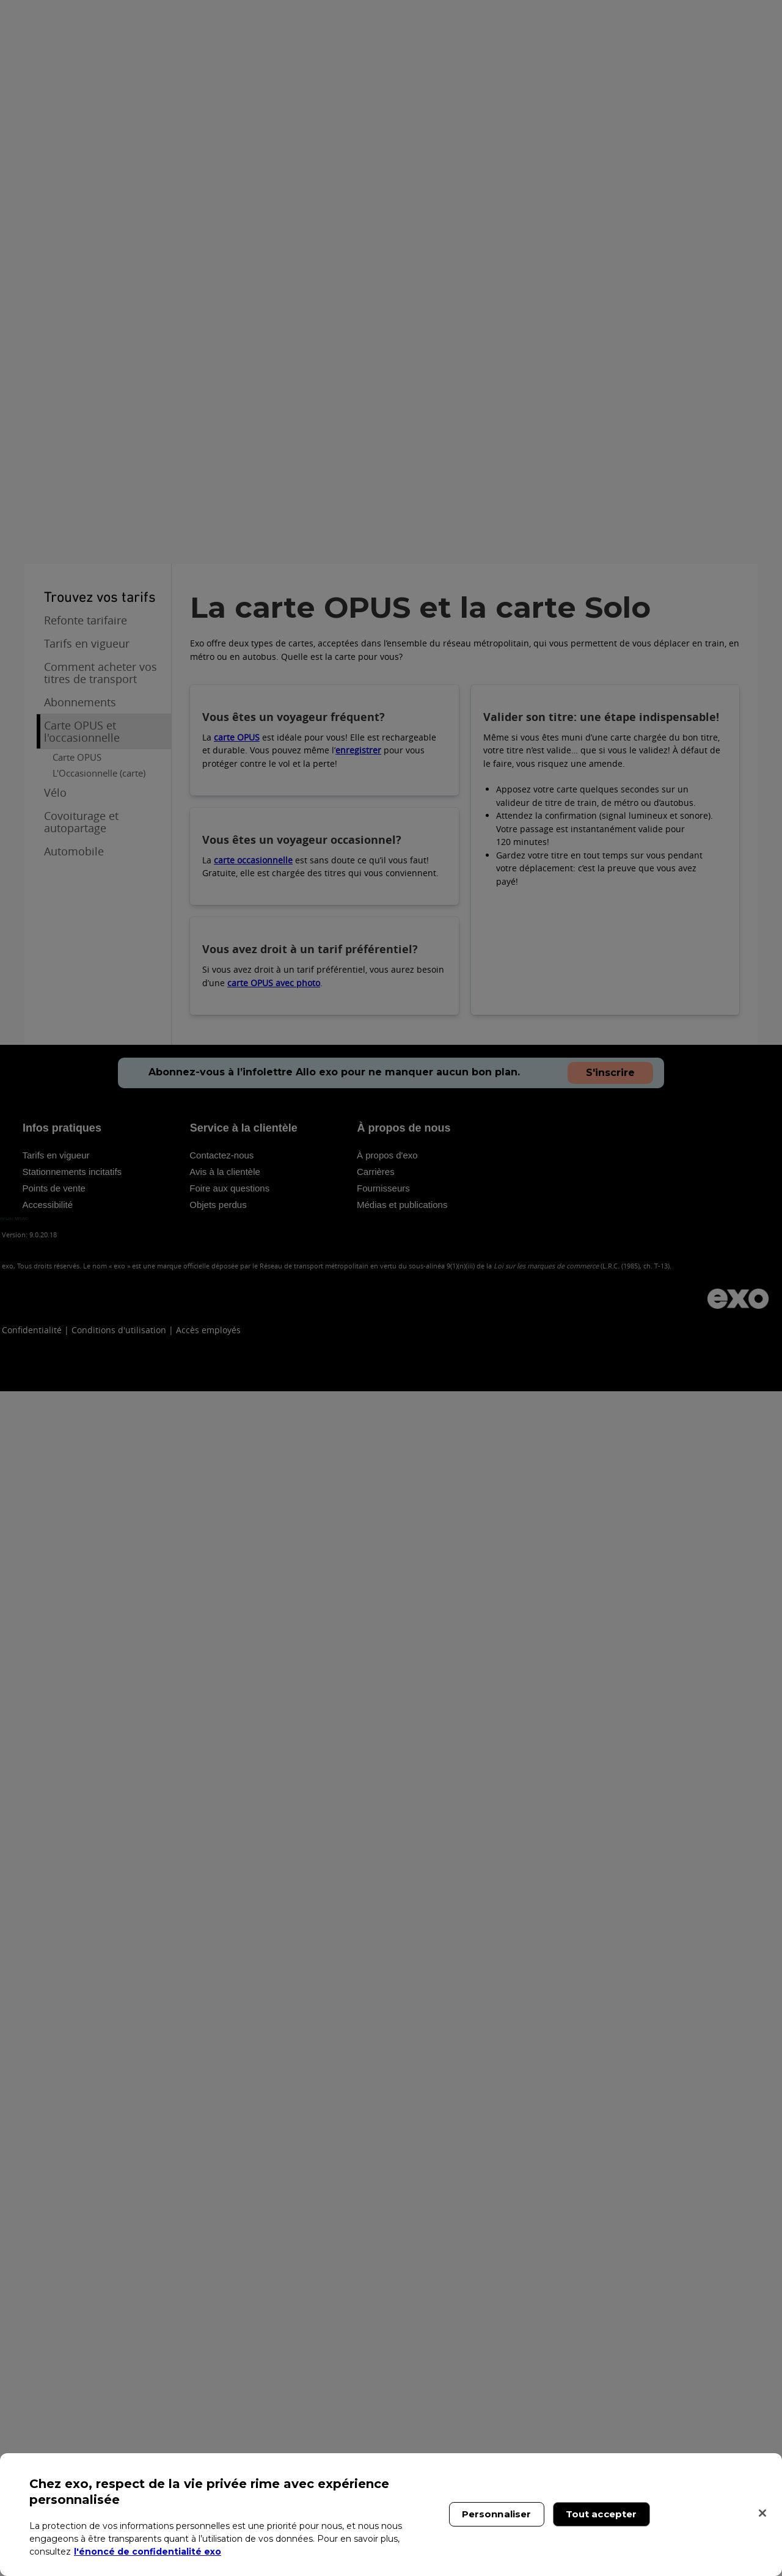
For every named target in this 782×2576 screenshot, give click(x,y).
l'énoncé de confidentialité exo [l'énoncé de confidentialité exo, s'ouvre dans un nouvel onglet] (147, 2551)
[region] (391, 2514)
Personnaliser (497, 2514)
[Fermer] (762, 2513)
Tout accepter (601, 2514)
